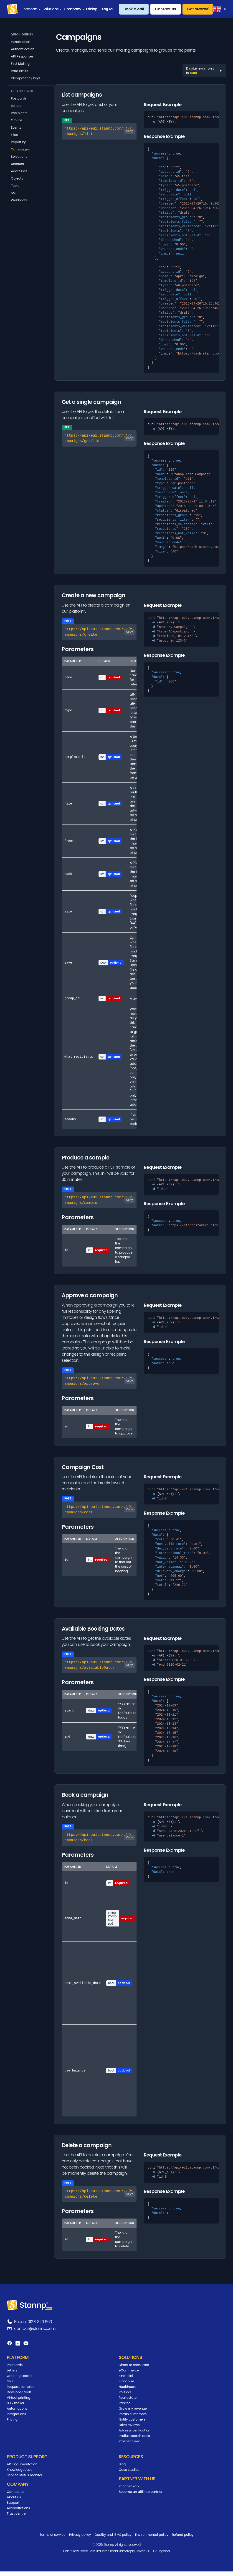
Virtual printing (18, 2402)
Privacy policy (80, 2539)
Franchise (126, 2386)
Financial (126, 2380)
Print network (129, 2491)
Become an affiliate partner (140, 2496)
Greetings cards (19, 2380)
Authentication (22, 49)
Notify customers (132, 2424)
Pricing (12, 2424)
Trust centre (16, 2518)
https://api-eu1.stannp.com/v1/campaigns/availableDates (99, 1665)
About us (14, 2501)
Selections (19, 156)
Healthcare (127, 2391)
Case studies (129, 2474)
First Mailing (20, 63)
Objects (17, 178)
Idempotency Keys (26, 78)
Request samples (20, 2391)
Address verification (134, 2435)
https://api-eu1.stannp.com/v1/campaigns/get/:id (99, 438)
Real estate (128, 2402)
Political (125, 2396)
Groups (17, 120)
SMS (14, 193)
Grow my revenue (133, 2413)
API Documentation (22, 2468)
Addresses (19, 171)
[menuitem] (31, 9)
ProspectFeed (129, 2446)
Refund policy (183, 2539)
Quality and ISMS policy (113, 2539)
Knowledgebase (19, 2474)
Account (17, 164)
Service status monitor (24, 2479)
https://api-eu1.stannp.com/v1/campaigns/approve (99, 1381)
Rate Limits (19, 71)
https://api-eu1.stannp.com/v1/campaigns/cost (99, 1509)
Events (16, 127)
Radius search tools (134, 2440)
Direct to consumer (134, 2369)
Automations (17, 2413)
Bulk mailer (15, 2407)
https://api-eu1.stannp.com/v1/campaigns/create (99, 632)
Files (14, 134)
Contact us (15, 2496)
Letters (16, 105)
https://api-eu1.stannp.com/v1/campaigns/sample (99, 1200)
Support (13, 2507)
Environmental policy (151, 2539)
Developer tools (19, 2396)
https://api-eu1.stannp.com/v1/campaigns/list (99, 131)
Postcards (19, 98)
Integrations (16, 2418)
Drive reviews (129, 2429)
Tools (15, 185)
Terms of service (53, 2539)
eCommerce (129, 2375)
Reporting (18, 142)
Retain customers (133, 2418)
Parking (125, 2407)
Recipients (19, 113)
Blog (122, 2468)
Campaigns (20, 149)
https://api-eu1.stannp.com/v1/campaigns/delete (99, 2198)
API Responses (22, 56)
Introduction (20, 42)
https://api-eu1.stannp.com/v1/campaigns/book (99, 1837)
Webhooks (19, 200)
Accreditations (18, 2512)
